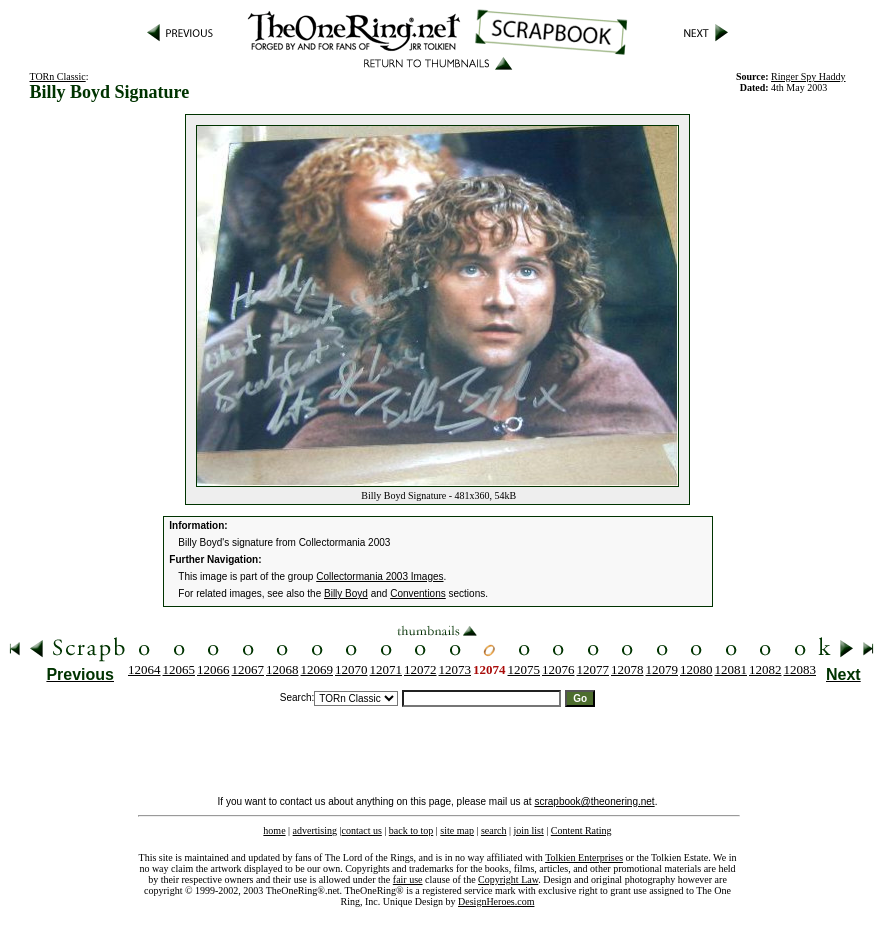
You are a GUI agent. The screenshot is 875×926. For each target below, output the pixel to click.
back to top (411, 830)
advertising (315, 830)
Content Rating (581, 830)
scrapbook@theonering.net (594, 801)
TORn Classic (57, 76)
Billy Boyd (346, 593)
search (494, 830)
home (274, 830)
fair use (408, 879)
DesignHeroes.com (496, 901)
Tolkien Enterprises (584, 857)
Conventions (418, 593)
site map (457, 830)
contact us (362, 830)
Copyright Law (508, 879)
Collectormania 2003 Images (379, 576)
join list (528, 830)
